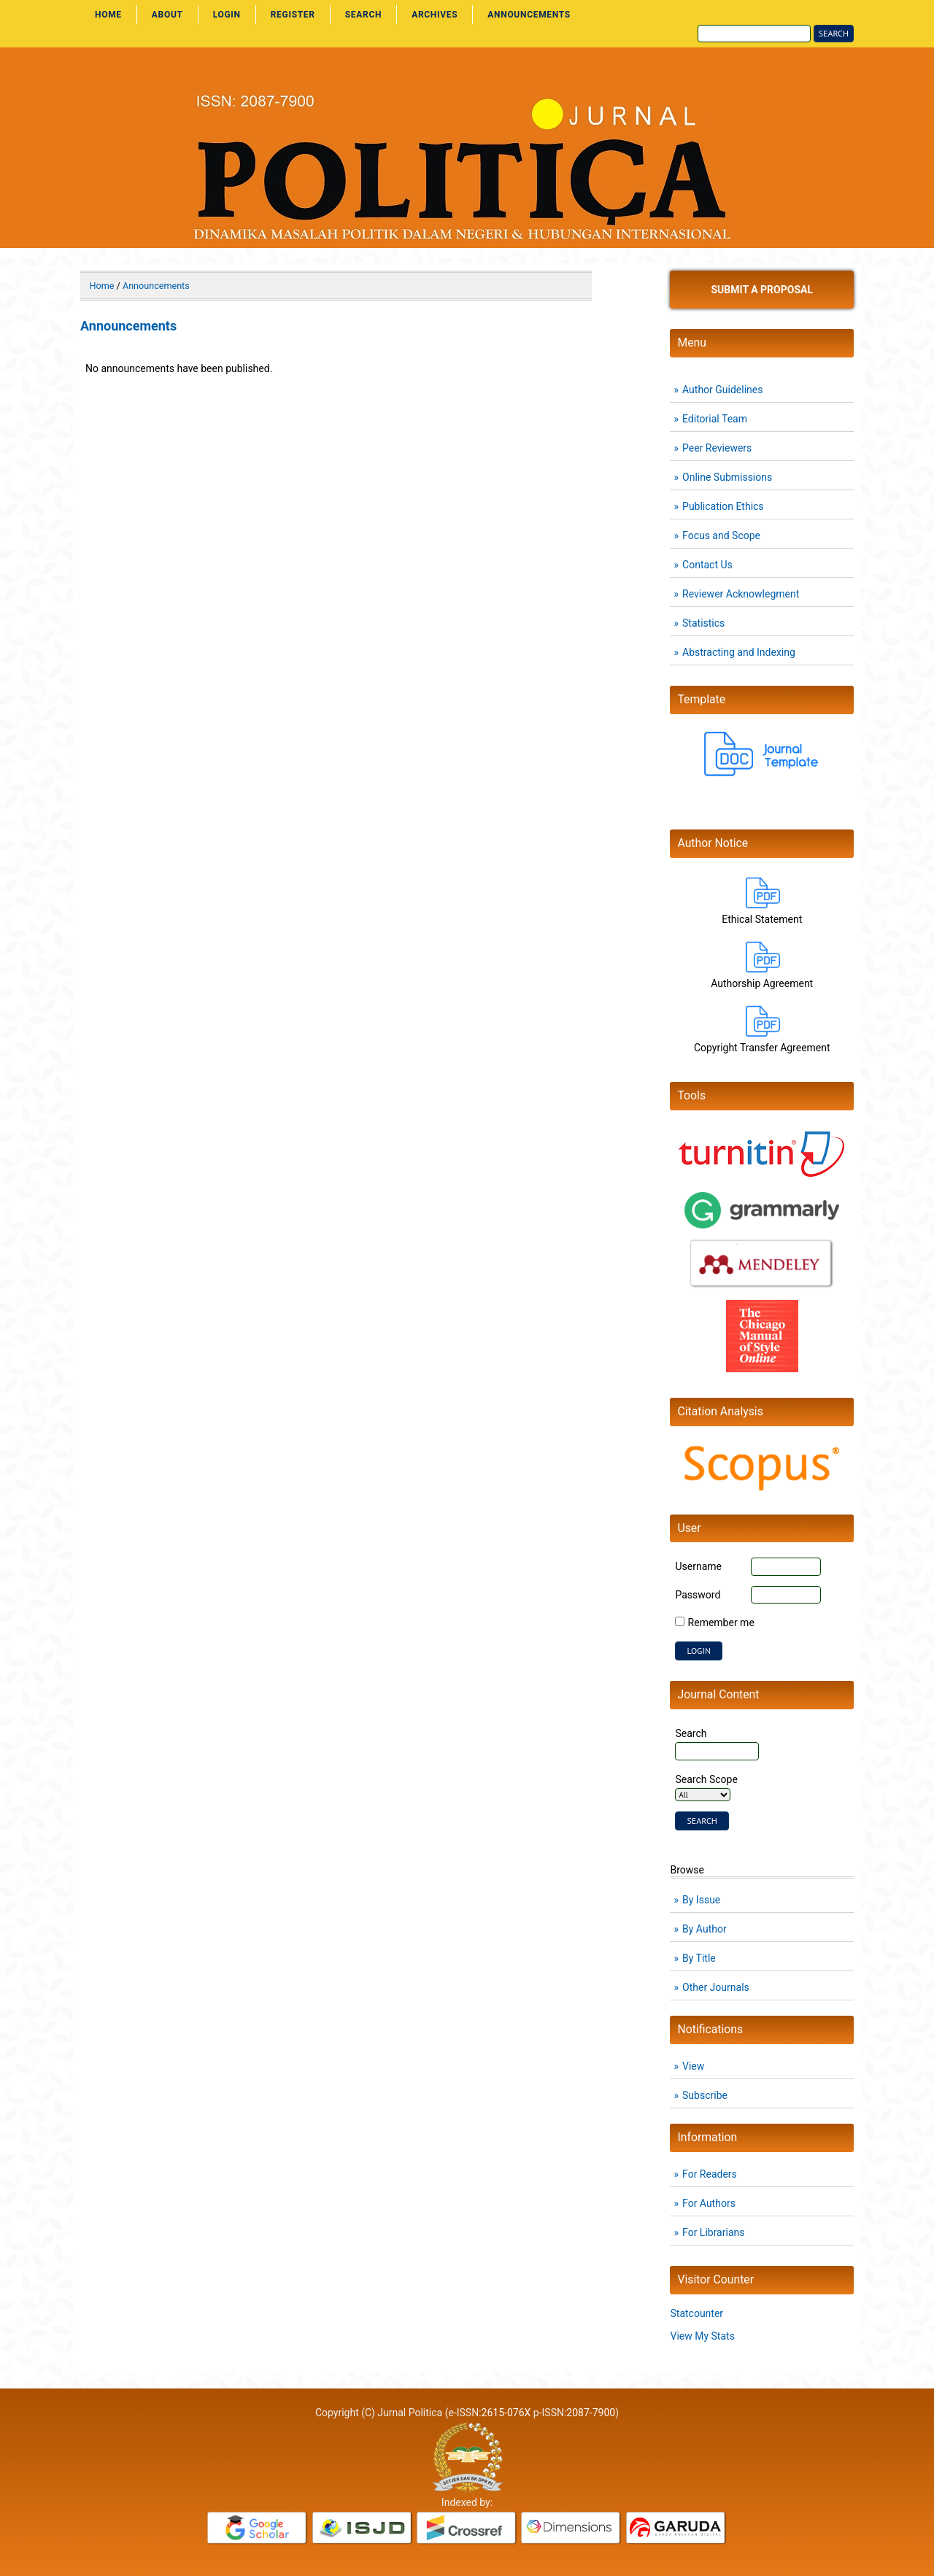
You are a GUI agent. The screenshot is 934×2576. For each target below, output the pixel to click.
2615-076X (506, 2412)
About (167, 14)
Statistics (703, 623)
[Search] (754, 33)
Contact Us (707, 564)
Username (698, 1566)
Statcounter (696, 2313)
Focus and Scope (721, 535)
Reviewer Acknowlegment (740, 594)
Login (227, 14)
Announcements (529, 14)
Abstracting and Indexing (738, 652)
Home (108, 14)
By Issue (701, 1900)
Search (363, 14)
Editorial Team (714, 419)
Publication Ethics (723, 506)
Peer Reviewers (717, 448)
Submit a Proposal (762, 289)
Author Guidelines (722, 389)
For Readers (709, 2174)
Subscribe (704, 2095)
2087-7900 (590, 2412)
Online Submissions (727, 477)
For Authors (709, 2203)
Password (697, 1595)
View (693, 2066)
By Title (699, 1958)
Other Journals (715, 1987)
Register (293, 14)
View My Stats (702, 2336)
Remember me (721, 1622)
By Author (704, 1929)
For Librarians (713, 2232)
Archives (435, 14)
